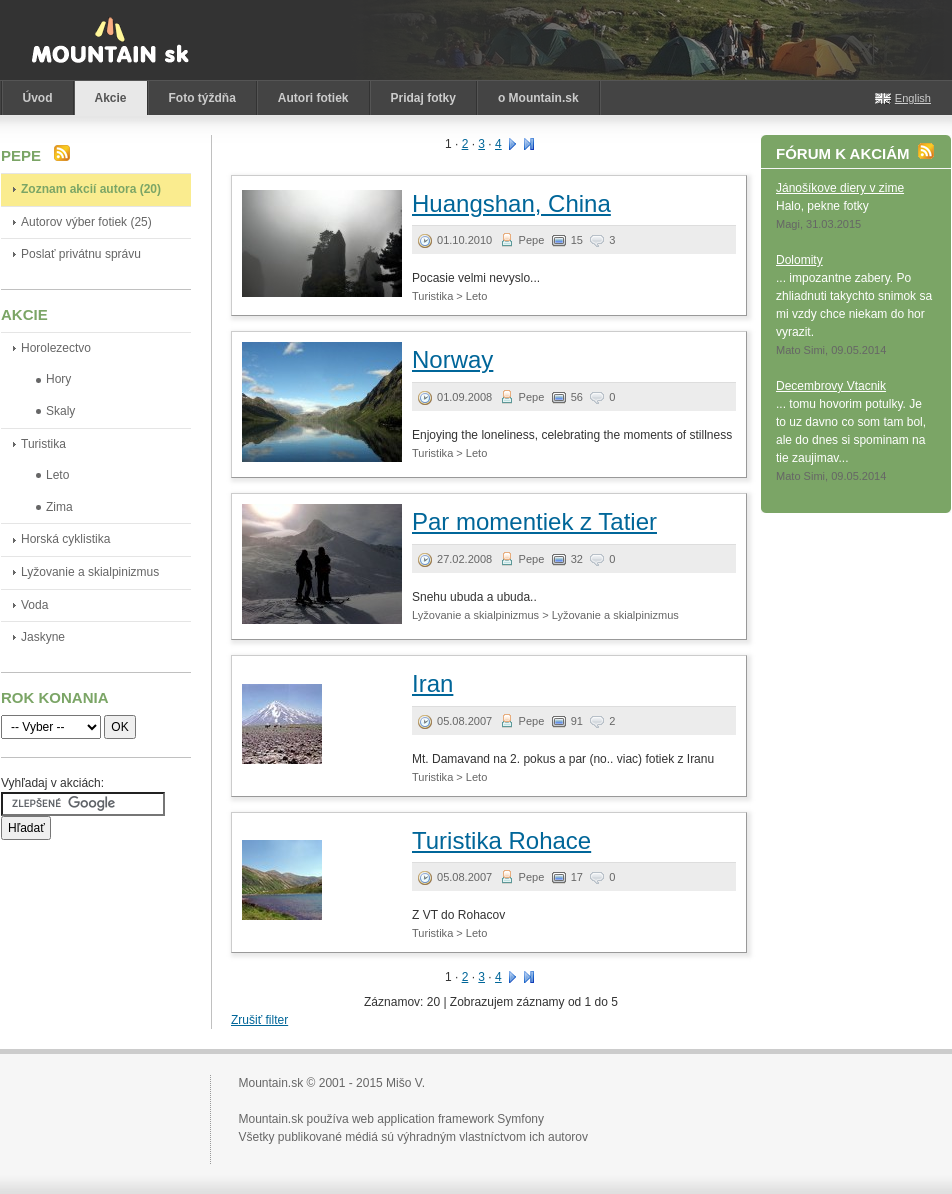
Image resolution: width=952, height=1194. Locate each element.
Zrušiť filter (259, 1020)
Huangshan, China (511, 203)
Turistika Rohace (501, 840)
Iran (432, 683)
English (913, 98)
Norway (452, 359)
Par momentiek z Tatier (534, 521)
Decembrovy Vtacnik (831, 386)
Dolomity (799, 260)
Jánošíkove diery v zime (840, 188)
